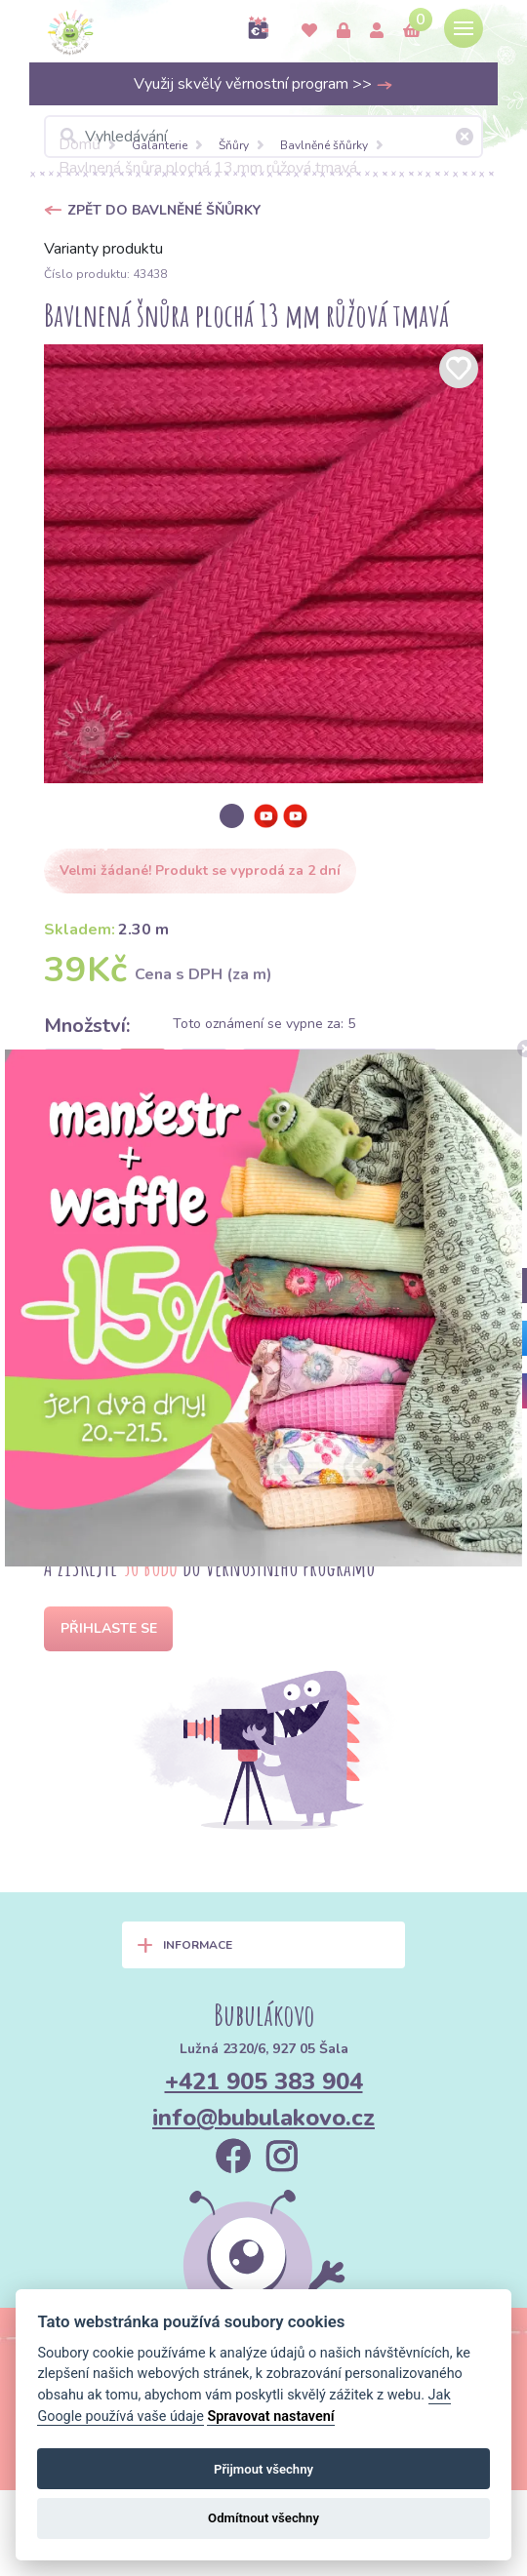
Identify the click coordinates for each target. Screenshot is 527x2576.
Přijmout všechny (263, 2469)
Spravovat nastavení (270, 2416)
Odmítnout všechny (263, 2518)
